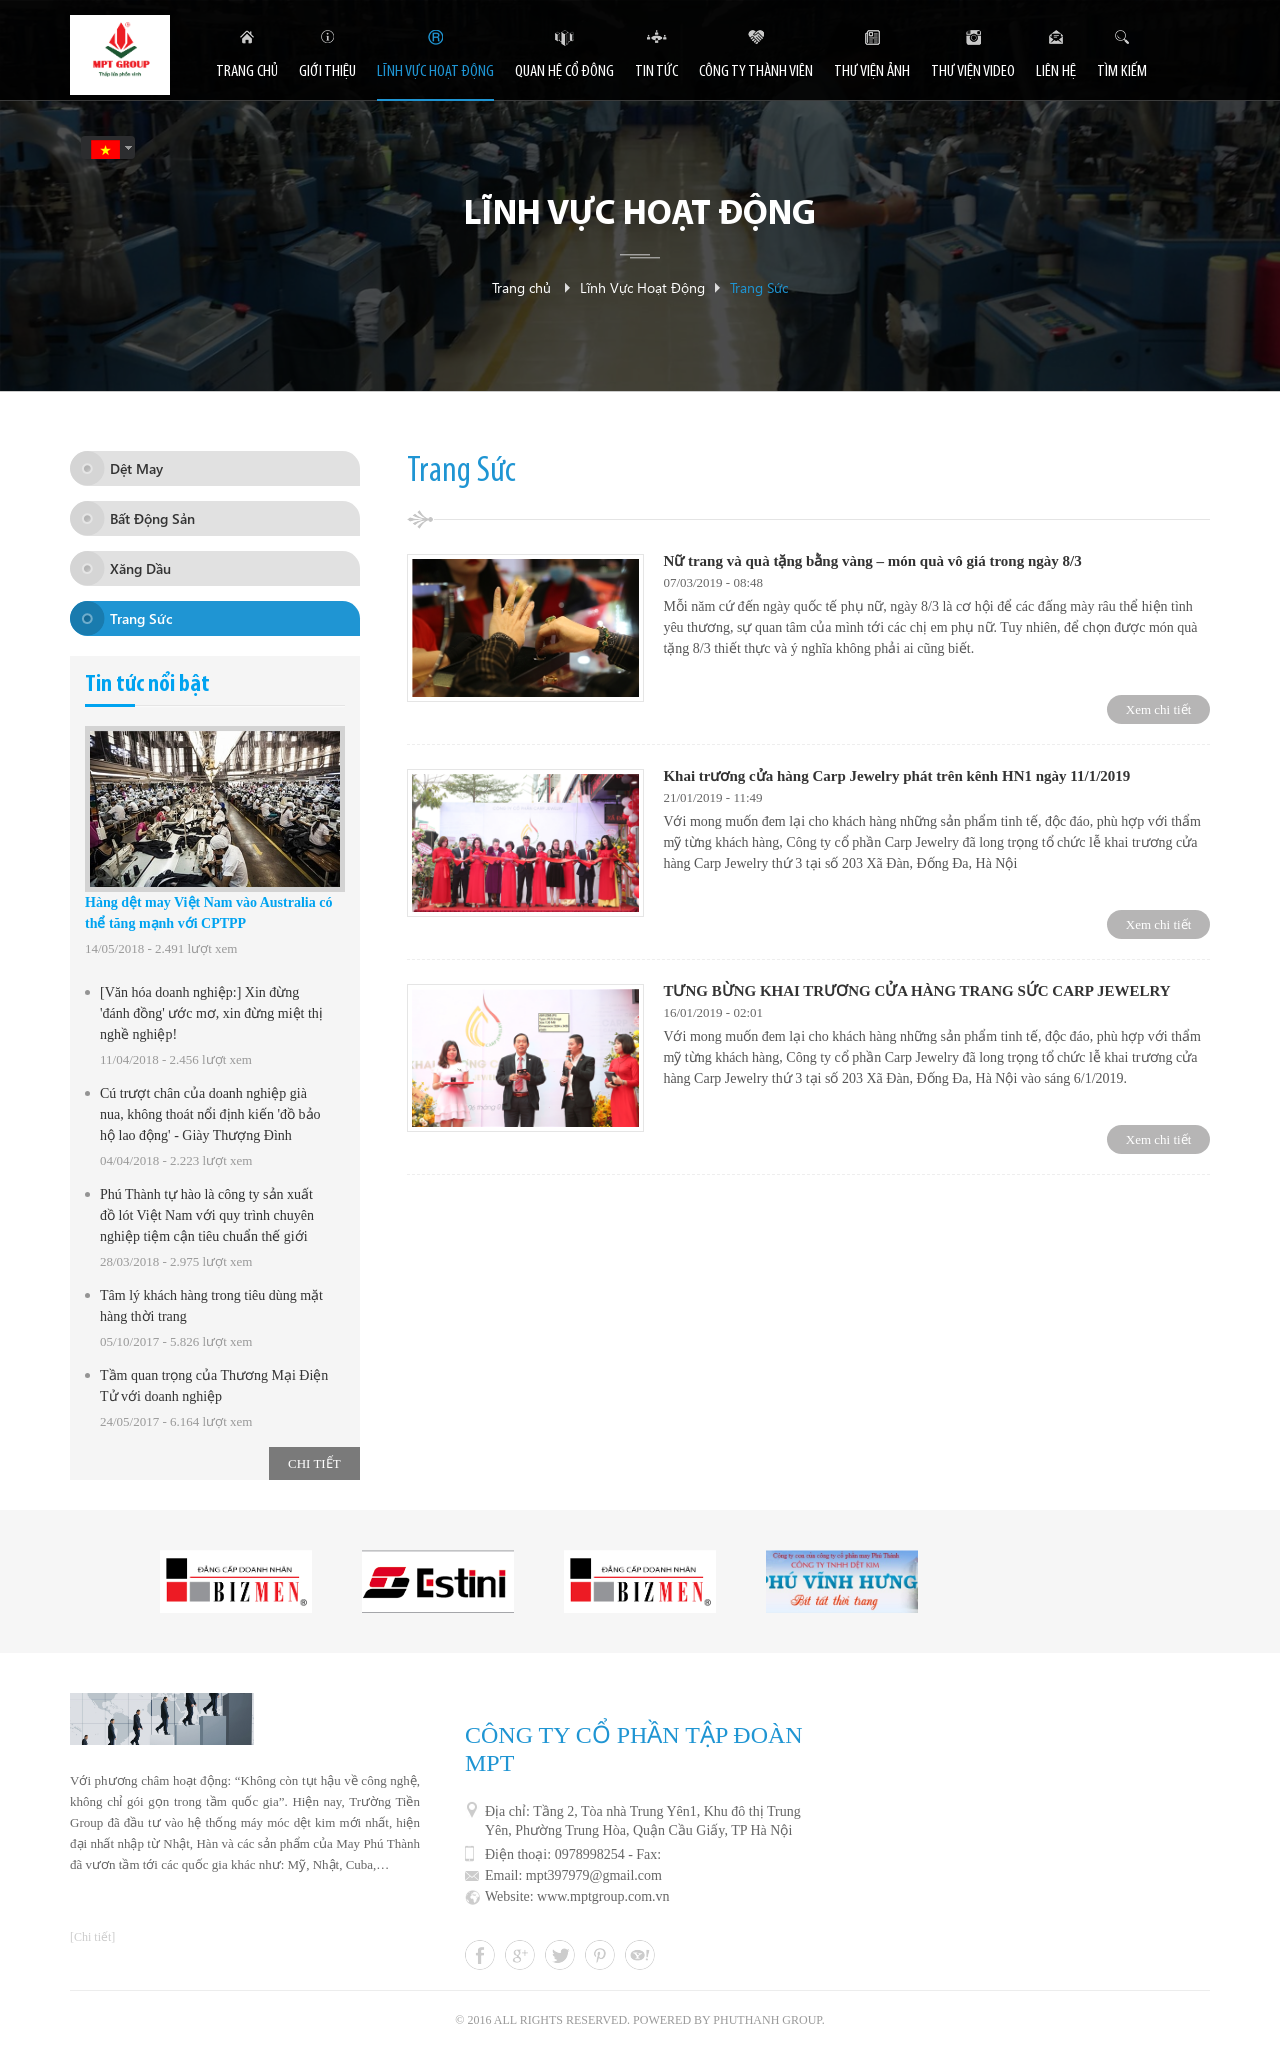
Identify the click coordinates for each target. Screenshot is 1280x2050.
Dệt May (136, 468)
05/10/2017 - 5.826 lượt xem (176, 1341)
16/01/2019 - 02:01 (713, 1012)
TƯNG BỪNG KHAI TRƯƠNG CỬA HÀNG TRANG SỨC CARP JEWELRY (916, 991)
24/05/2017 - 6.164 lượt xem (176, 1421)
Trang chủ (521, 288)
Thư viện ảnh (872, 71)
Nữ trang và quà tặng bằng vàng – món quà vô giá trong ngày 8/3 (872, 561)
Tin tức (656, 71)
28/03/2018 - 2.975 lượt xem (176, 1261)
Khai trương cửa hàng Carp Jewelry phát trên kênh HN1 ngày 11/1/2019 (896, 776)
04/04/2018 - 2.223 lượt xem (176, 1160)
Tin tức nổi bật (147, 685)
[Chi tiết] (92, 1937)
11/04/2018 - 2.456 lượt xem (176, 1059)
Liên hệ (1056, 71)
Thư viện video (973, 71)
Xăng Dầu (140, 568)
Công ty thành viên (756, 71)
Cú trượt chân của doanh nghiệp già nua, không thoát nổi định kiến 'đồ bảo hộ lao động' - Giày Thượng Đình (210, 1114)
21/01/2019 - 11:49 (712, 797)
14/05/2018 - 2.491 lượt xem (161, 948)
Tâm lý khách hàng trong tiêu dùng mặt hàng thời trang (211, 1306)
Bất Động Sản (152, 518)
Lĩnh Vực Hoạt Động (640, 216)
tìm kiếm (1122, 71)
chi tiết (314, 1463)
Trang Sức (759, 288)
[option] (236, 1581)
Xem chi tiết (1159, 709)
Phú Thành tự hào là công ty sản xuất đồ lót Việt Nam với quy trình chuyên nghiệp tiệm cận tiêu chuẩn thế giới (207, 1215)
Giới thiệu (327, 71)
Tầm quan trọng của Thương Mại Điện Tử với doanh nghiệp (214, 1386)
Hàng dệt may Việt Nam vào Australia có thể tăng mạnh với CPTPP (208, 913)
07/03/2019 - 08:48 (713, 582)
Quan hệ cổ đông (564, 71)
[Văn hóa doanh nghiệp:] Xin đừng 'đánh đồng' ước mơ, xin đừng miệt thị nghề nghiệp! (211, 1013)
